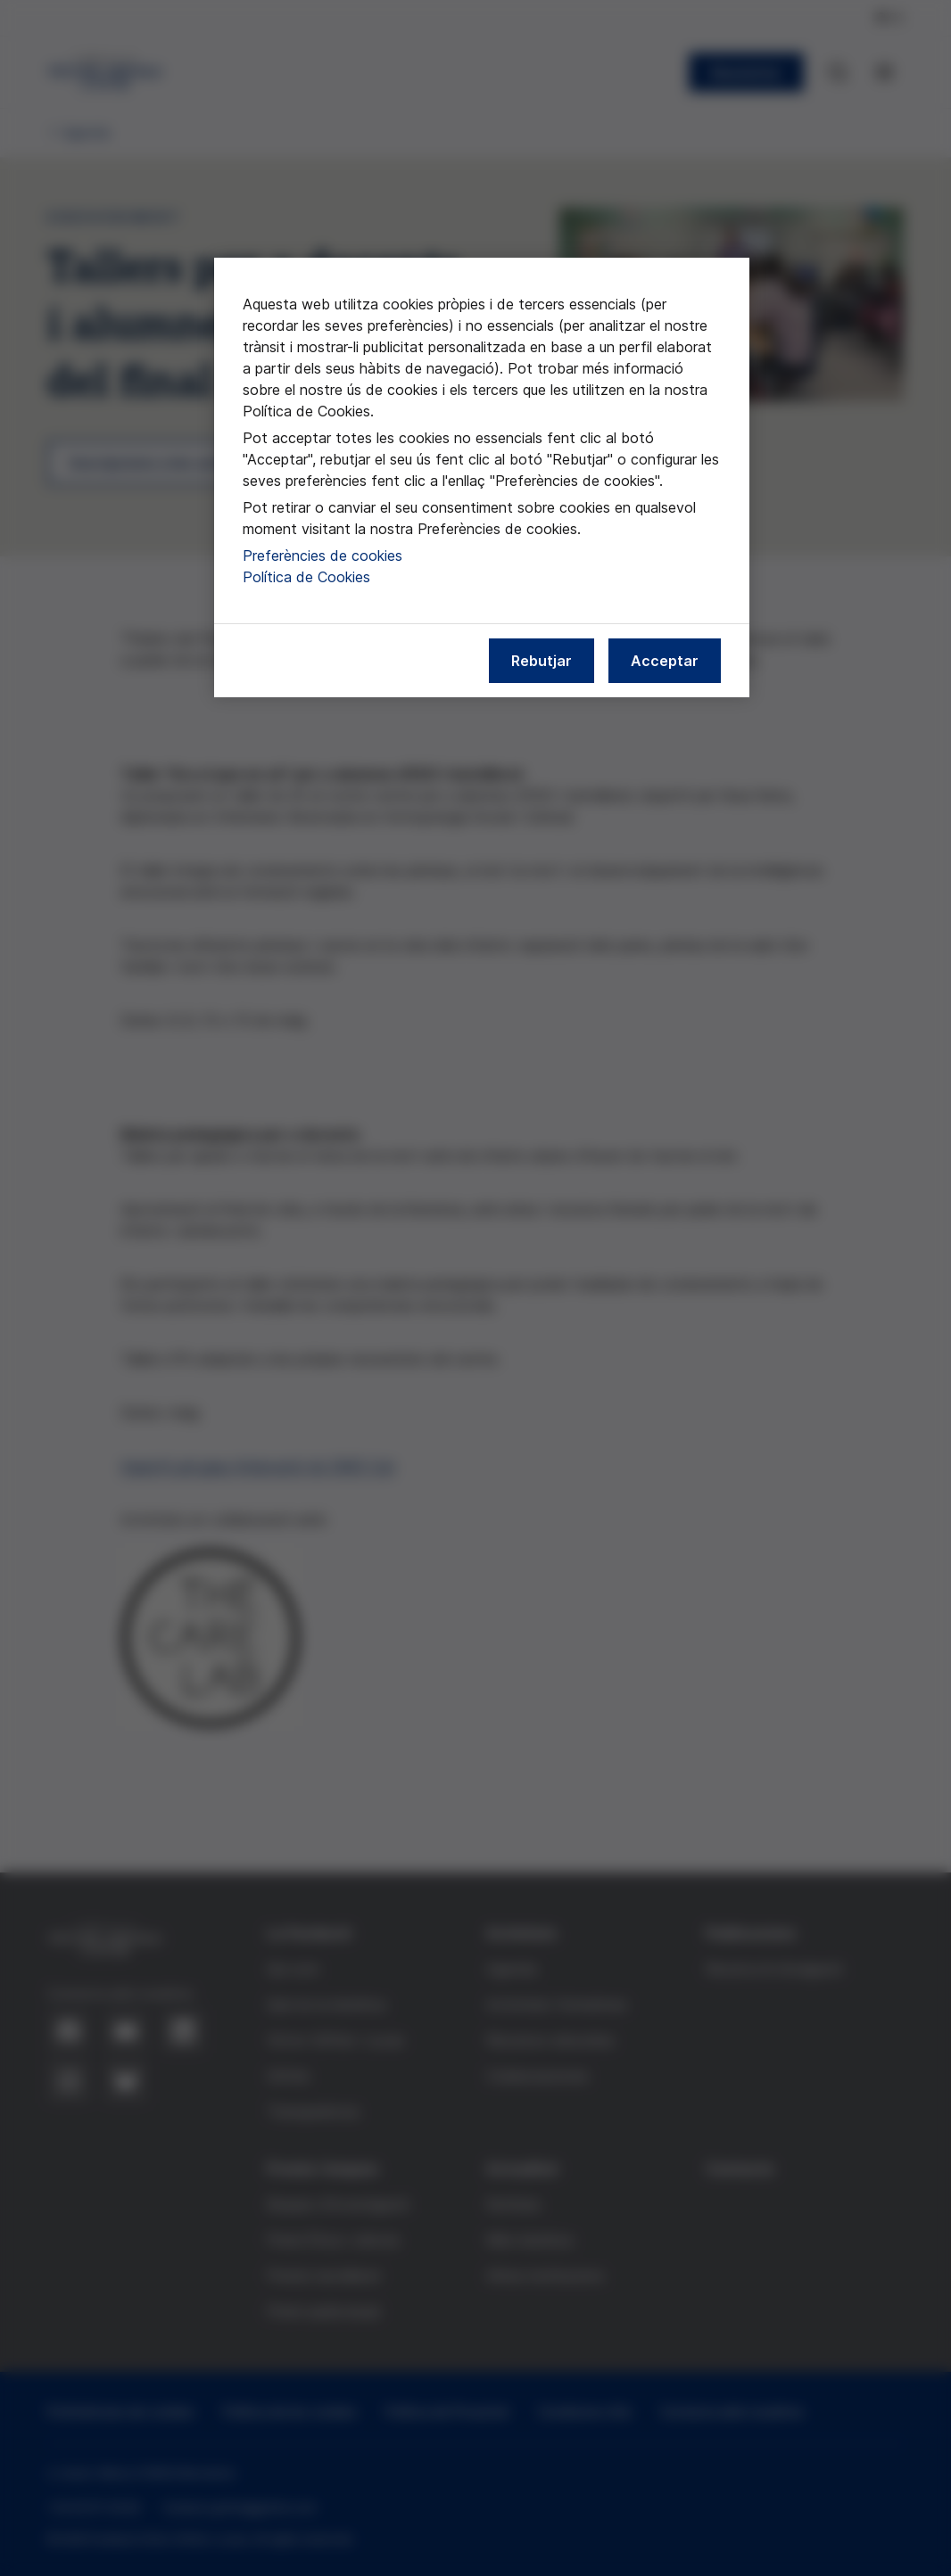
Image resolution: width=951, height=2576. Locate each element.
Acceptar (665, 661)
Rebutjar (541, 661)
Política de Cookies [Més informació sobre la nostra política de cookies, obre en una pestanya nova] (306, 577)
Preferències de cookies (322, 555)
